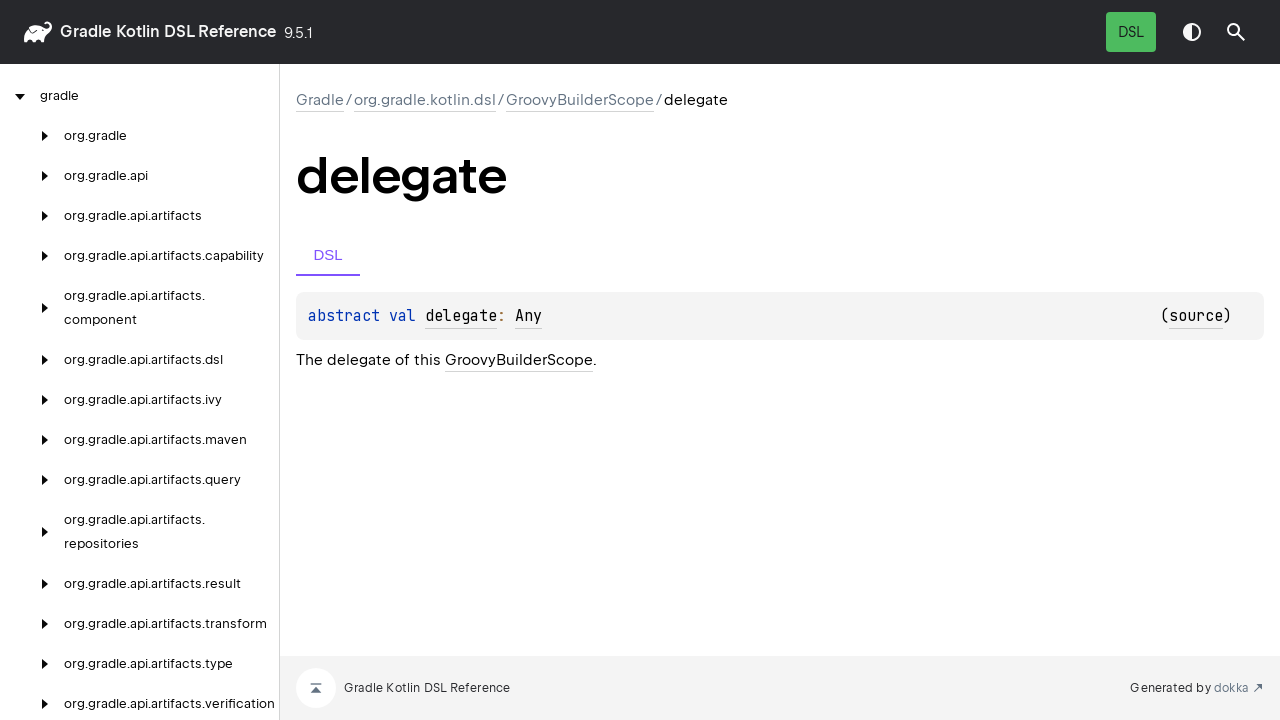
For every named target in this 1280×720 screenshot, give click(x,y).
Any (528, 316)
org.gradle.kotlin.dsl (425, 100)
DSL (1131, 32)
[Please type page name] (1236, 32)
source (1196, 316)
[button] (1236, 32)
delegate (461, 316)
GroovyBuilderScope (580, 100)
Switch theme (1192, 32)
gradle (85, 31)
